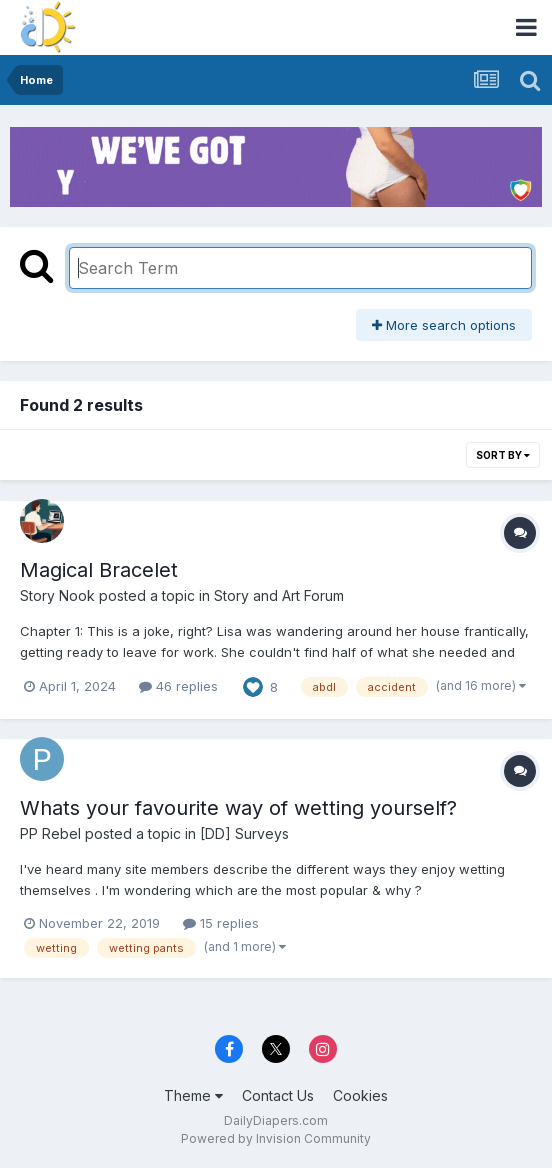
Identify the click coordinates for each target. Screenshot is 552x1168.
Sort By (503, 455)
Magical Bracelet (99, 570)
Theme (193, 1095)
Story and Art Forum (279, 595)
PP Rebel (50, 833)
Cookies (360, 1095)
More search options (444, 325)
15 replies (221, 923)
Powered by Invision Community (276, 1138)
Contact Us (278, 1095)
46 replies (178, 686)
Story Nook (57, 595)
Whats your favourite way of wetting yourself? (238, 808)
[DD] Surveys (244, 833)
